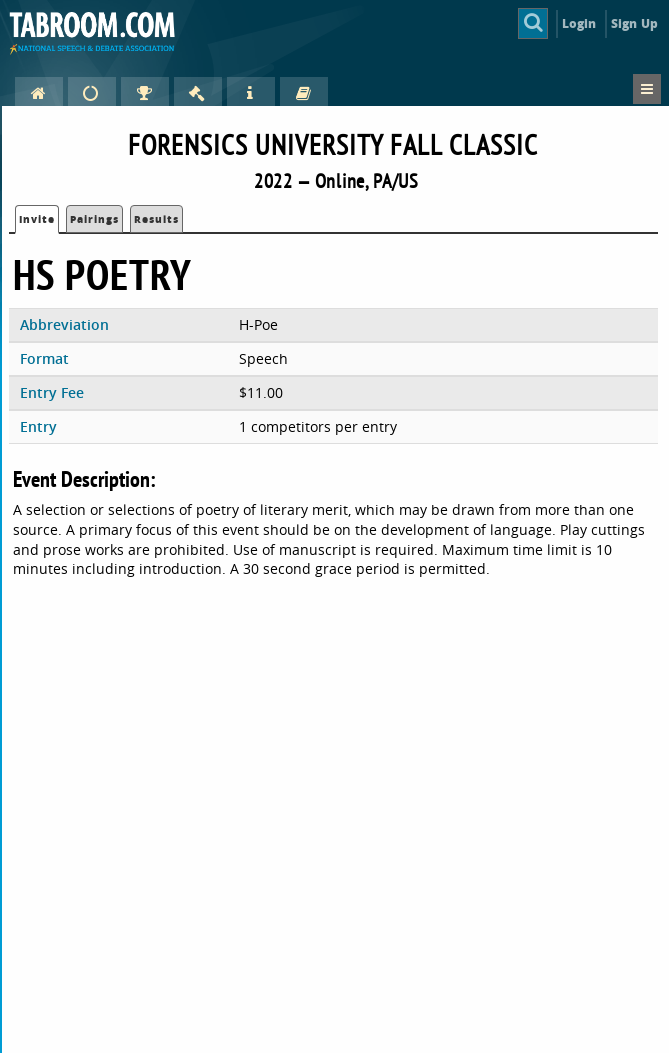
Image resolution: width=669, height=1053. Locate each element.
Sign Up (634, 23)
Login (579, 23)
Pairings (94, 219)
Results (156, 219)
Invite (37, 219)
